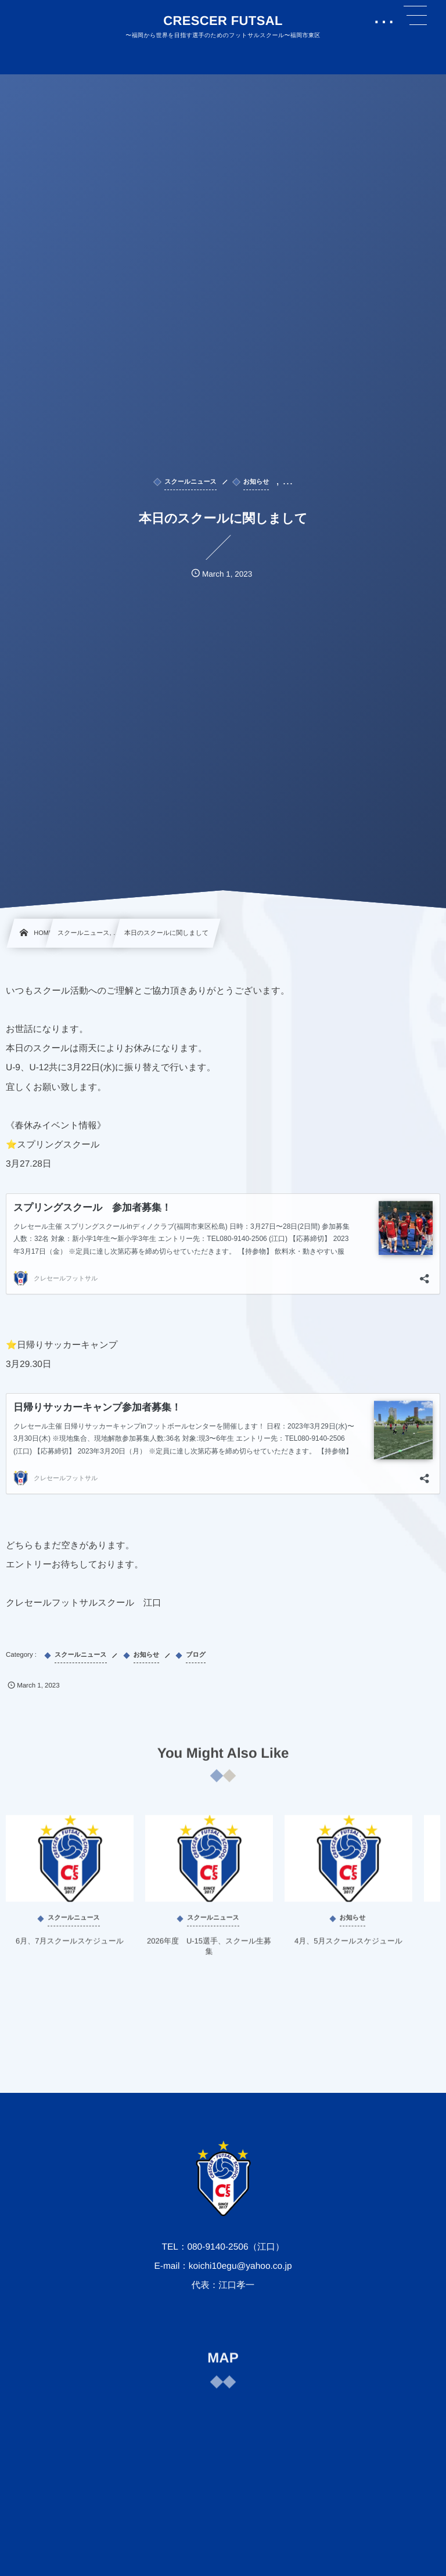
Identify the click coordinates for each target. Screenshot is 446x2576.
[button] (415, 15)
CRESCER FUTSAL (223, 21)
